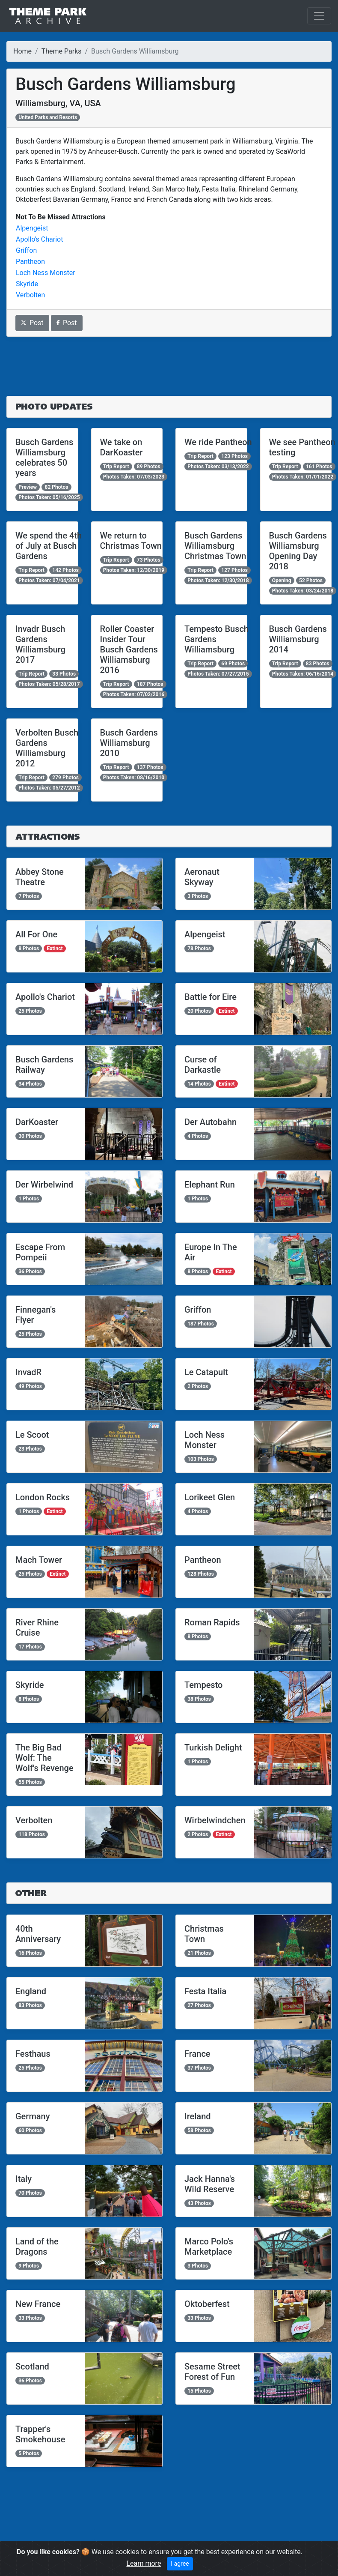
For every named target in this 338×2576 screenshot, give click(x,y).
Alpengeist (32, 228)
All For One (36, 934)
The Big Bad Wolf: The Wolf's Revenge (44, 1757)
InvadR (28, 1372)
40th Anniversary (38, 1934)
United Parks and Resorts (47, 117)
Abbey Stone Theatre (39, 877)
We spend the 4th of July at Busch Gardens (48, 545)
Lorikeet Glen (209, 1497)
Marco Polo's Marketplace (208, 2246)
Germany (32, 2116)
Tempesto (203, 1685)
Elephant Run (209, 1184)
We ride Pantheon (218, 442)
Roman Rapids (212, 1622)
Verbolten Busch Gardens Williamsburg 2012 (46, 748)
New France (37, 2304)
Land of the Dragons (37, 2246)
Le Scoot (32, 1435)
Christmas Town (204, 1934)
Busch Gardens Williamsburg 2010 (129, 742)
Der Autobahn (210, 1122)
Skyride (27, 284)
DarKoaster (36, 1122)
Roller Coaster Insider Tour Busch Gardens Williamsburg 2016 (129, 649)
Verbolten (30, 295)
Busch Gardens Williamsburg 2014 (298, 639)
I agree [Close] (180, 2563)
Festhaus (32, 2054)
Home (22, 51)
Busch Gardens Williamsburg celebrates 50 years (44, 457)
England (30, 1991)
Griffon (26, 250)
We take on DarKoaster (121, 447)
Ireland (197, 2116)
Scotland (32, 2366)
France (197, 2054)
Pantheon (30, 261)
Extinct (54, 948)
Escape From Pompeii (40, 1252)
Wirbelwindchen (215, 1820)
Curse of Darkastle (202, 1064)
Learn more (143, 2563)
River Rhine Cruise (37, 1627)
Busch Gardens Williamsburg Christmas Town (215, 545)
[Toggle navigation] (319, 15)
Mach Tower (38, 1560)
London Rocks (42, 1497)
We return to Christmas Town (131, 540)
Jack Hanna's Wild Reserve (209, 2184)
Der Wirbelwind (44, 1184)
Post (32, 323)
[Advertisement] (169, 366)
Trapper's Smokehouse (40, 2434)
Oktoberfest (207, 2304)
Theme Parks (62, 51)
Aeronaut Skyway (201, 877)
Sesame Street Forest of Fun (212, 2371)
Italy (23, 2179)
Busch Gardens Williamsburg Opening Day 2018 (298, 550)
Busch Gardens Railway (44, 1064)
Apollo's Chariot (39, 239)
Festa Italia (205, 1991)
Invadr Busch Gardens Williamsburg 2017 (40, 644)
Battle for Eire (210, 997)
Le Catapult (206, 1372)
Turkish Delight (213, 1747)
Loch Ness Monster (45, 273)
